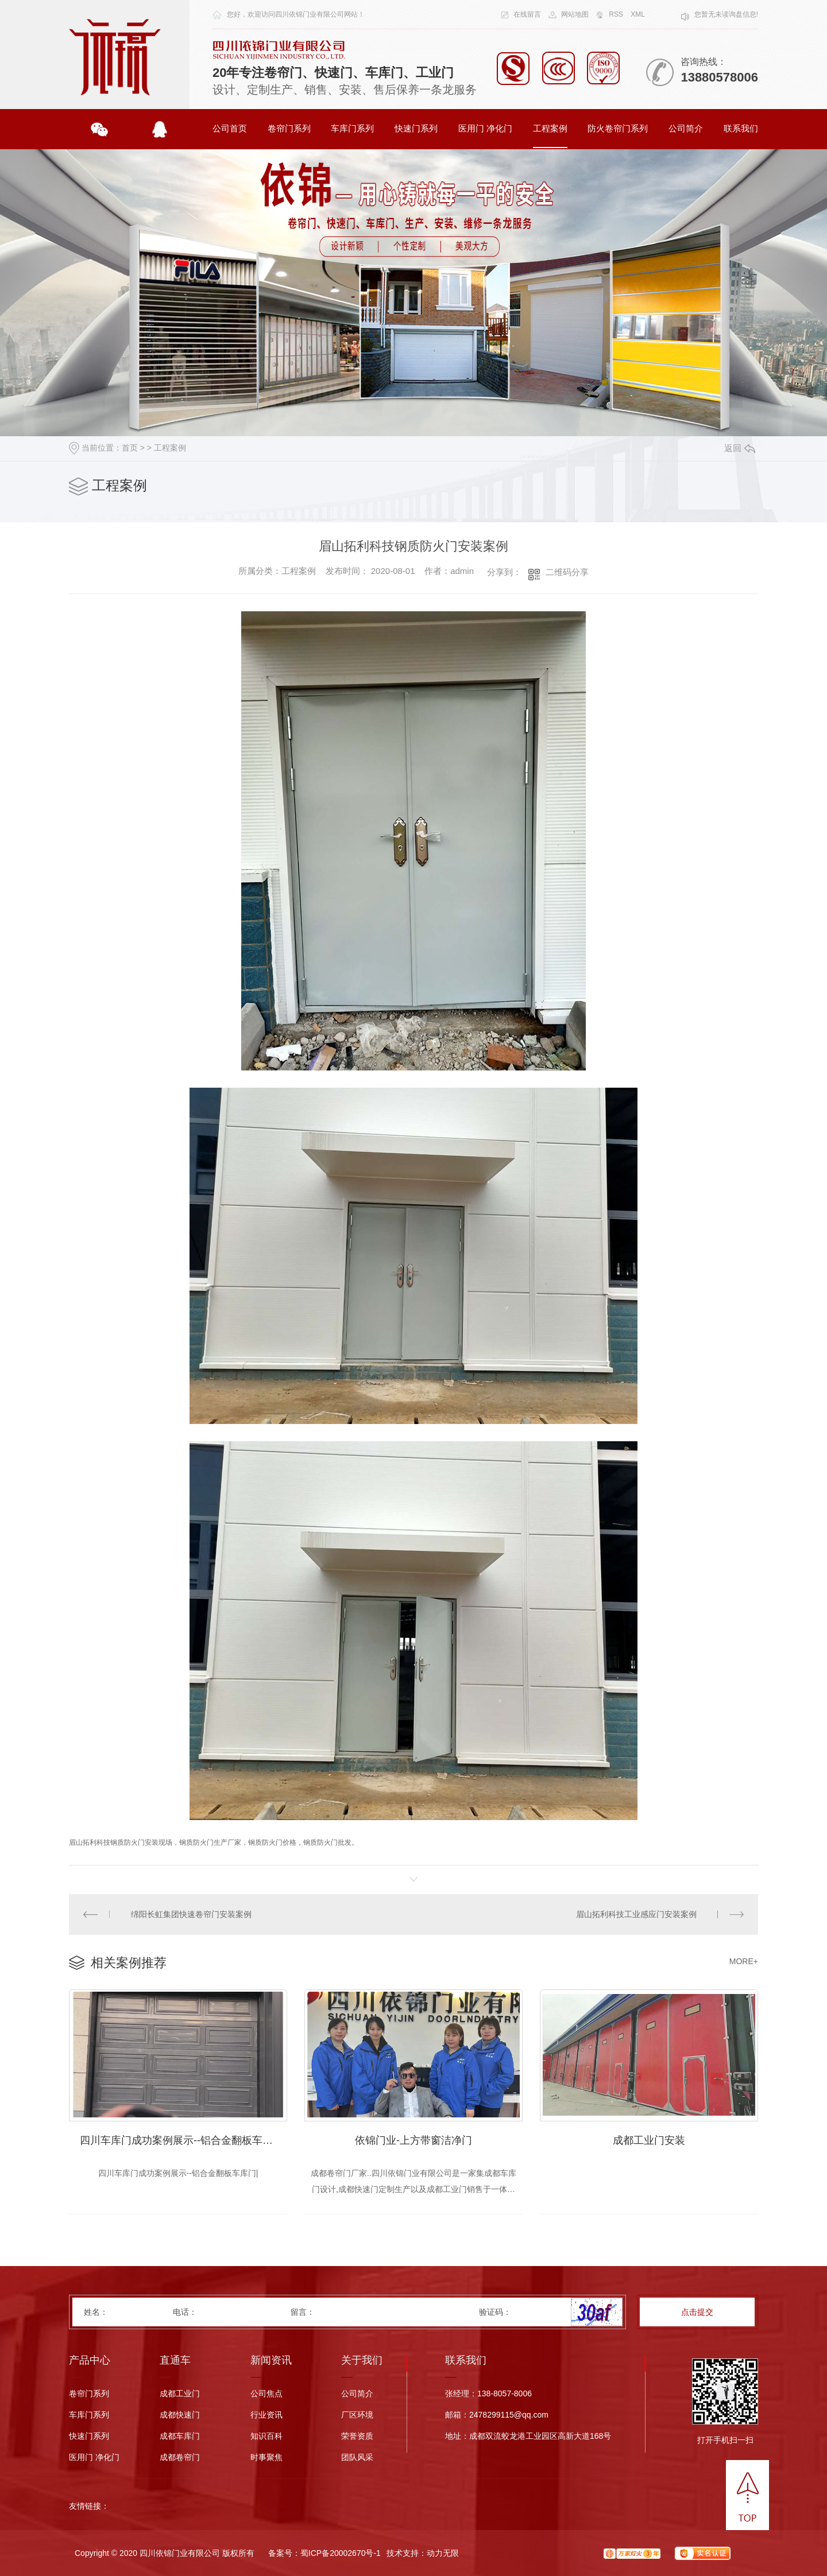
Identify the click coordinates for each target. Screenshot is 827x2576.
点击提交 (697, 2312)
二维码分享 (567, 572)
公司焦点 (266, 2393)
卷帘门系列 (289, 128)
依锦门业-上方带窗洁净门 (413, 2140)
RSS (616, 14)
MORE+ (743, 1961)
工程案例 (550, 128)
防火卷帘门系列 (618, 128)
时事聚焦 (266, 2457)
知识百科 (266, 2436)
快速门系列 (416, 128)
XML (638, 14)
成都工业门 (180, 2393)
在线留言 (527, 14)
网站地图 (575, 14)
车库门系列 (352, 128)
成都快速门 (180, 2415)
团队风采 (357, 2457)
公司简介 (685, 128)
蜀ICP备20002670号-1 (340, 2553)
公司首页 (229, 128)
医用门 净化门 (485, 128)
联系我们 (741, 128)
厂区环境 (357, 2415)
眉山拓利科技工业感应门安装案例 (636, 1914)
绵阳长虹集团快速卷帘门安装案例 (191, 1914)
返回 (739, 448)
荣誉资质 (357, 2436)
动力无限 (443, 2553)
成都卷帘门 (180, 2457)
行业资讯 (266, 2415)
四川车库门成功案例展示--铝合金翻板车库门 (181, 2140)
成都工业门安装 (649, 2140)
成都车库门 (180, 2436)
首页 (130, 447)
